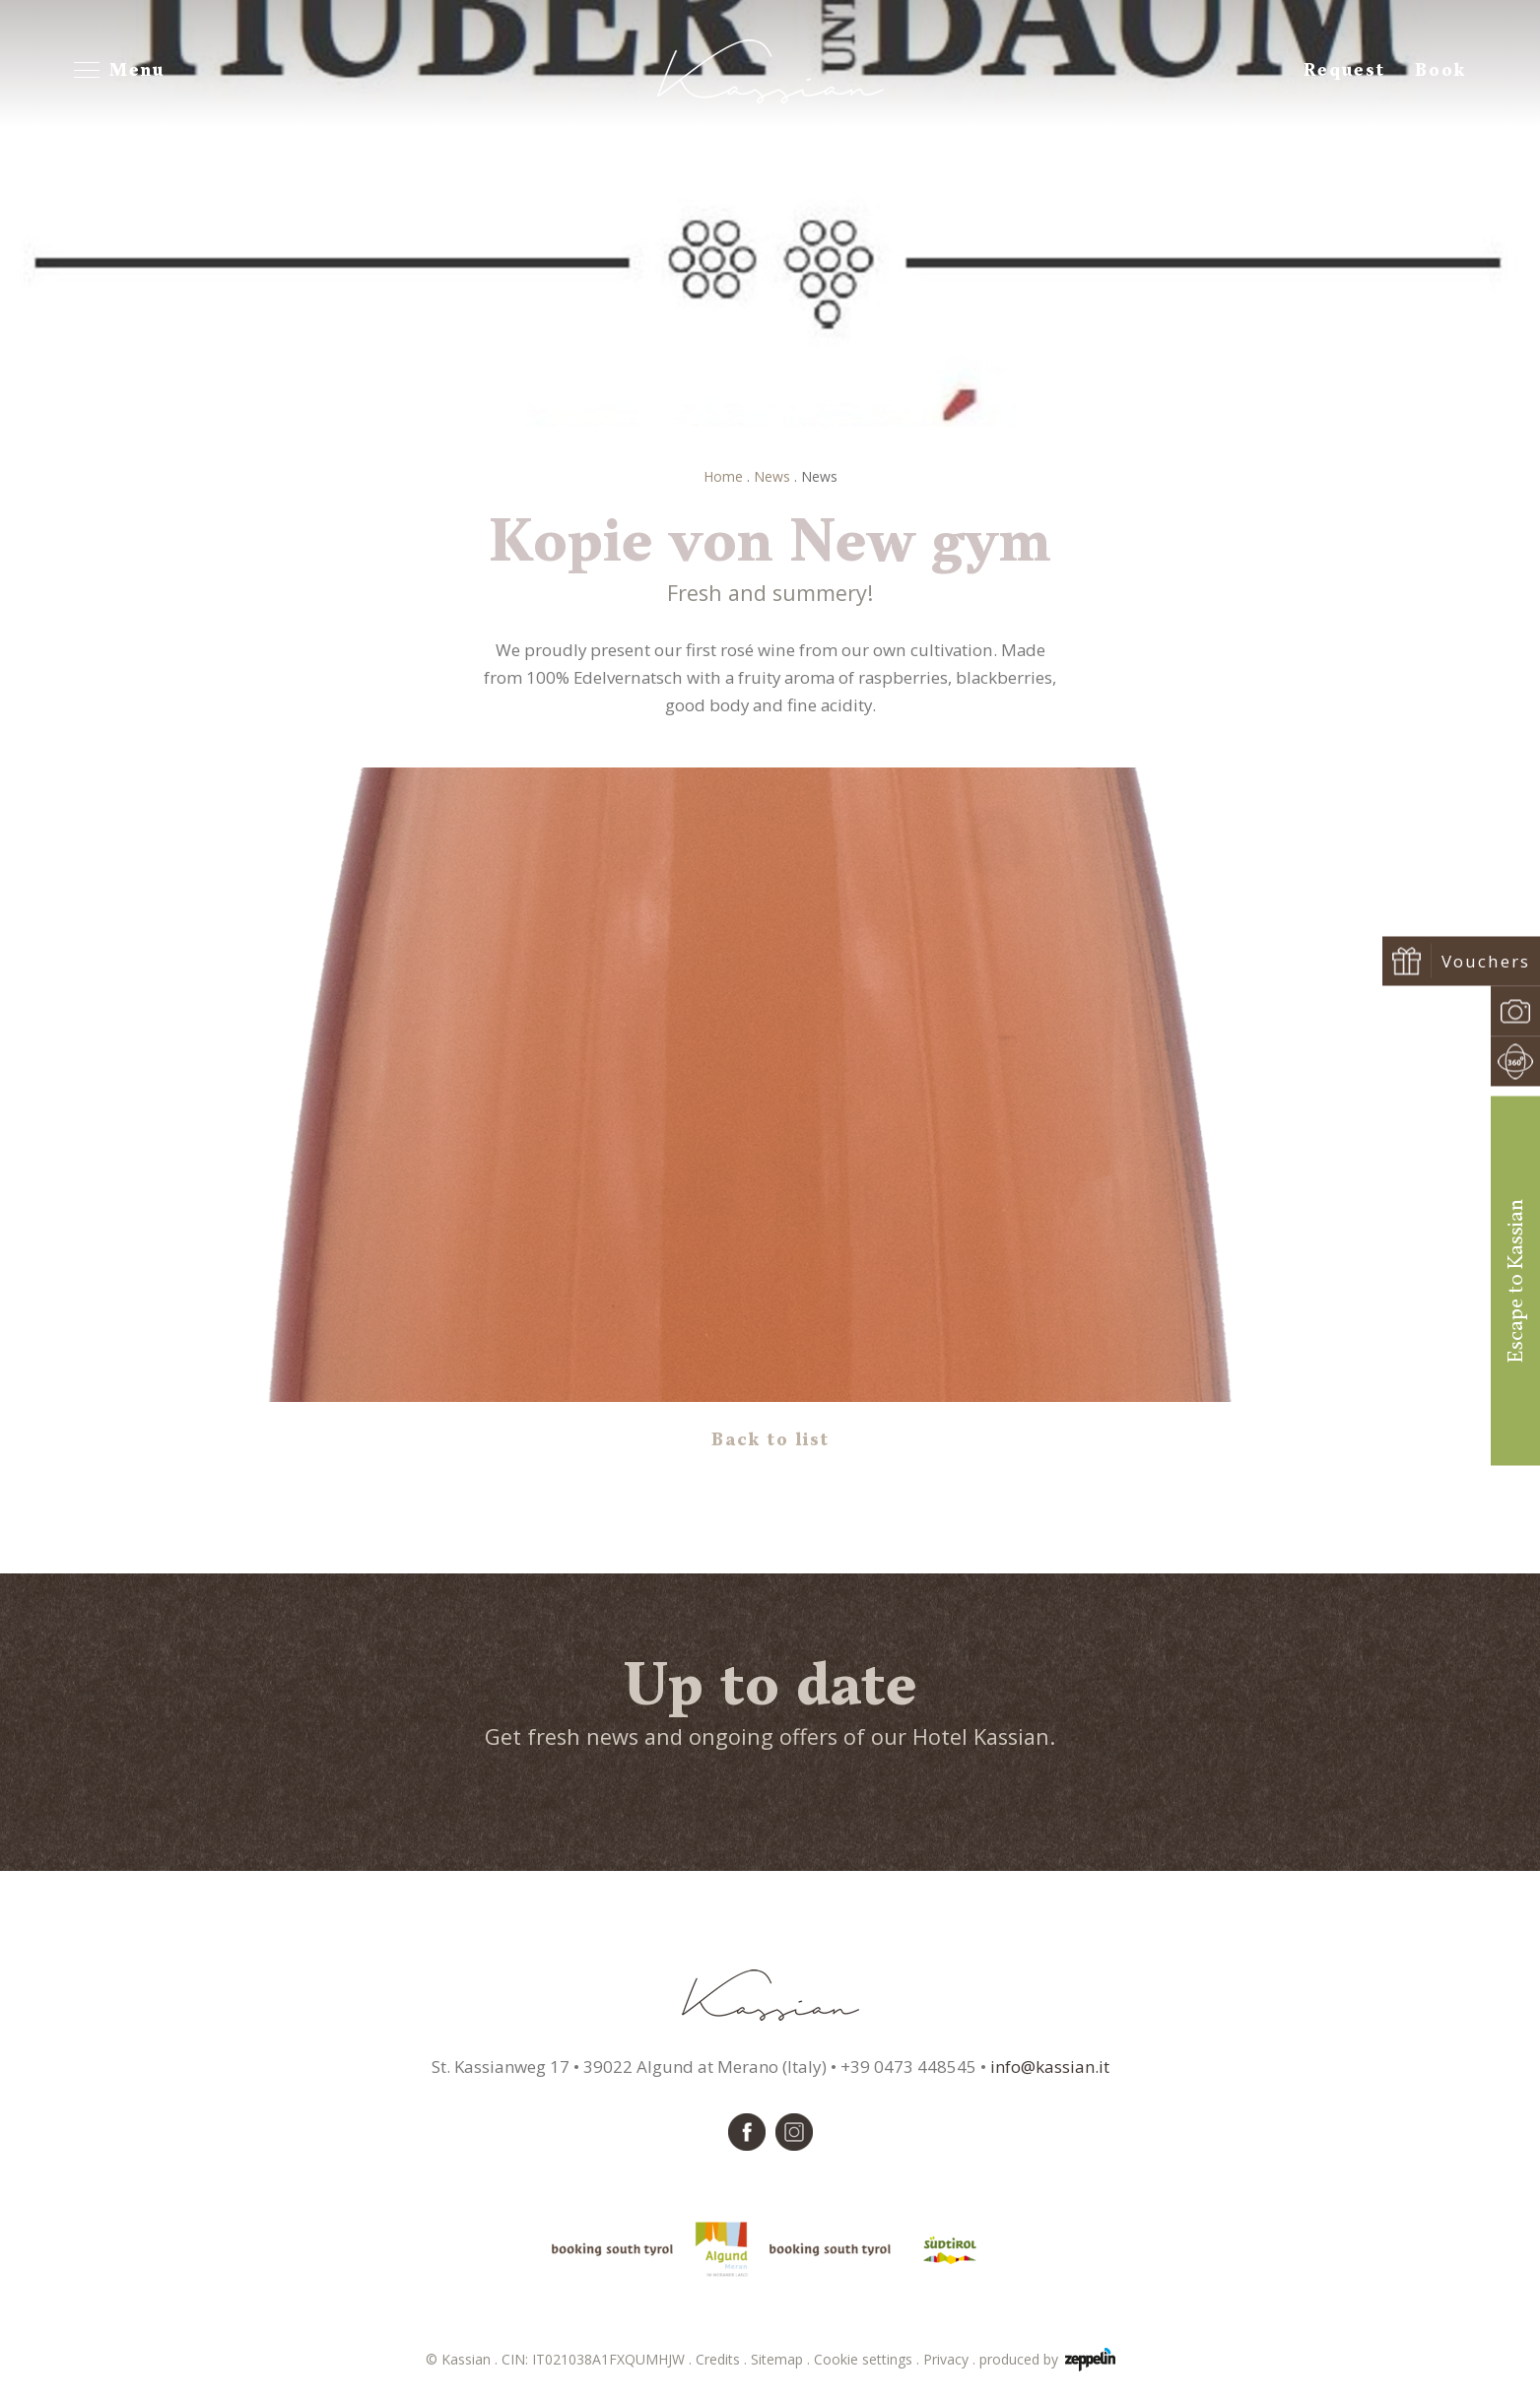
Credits (723, 2359)
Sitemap (782, 2359)
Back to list (770, 1440)
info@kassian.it (1049, 2066)
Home (723, 476)
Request (1344, 71)
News (772, 476)
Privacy (951, 2359)
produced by (1047, 2359)
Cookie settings (868, 2359)
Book (1440, 71)
